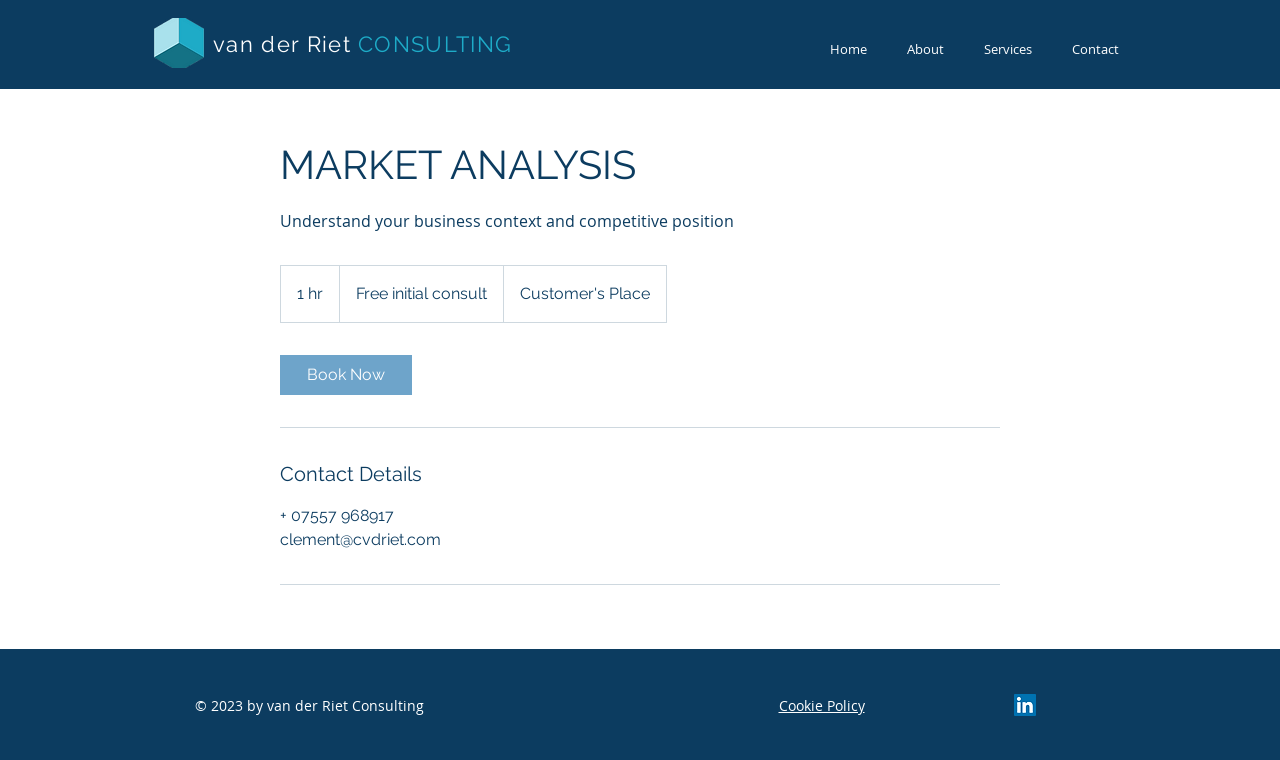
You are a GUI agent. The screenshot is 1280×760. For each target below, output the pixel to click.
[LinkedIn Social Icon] (1025, 705)
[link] (346, 375)
